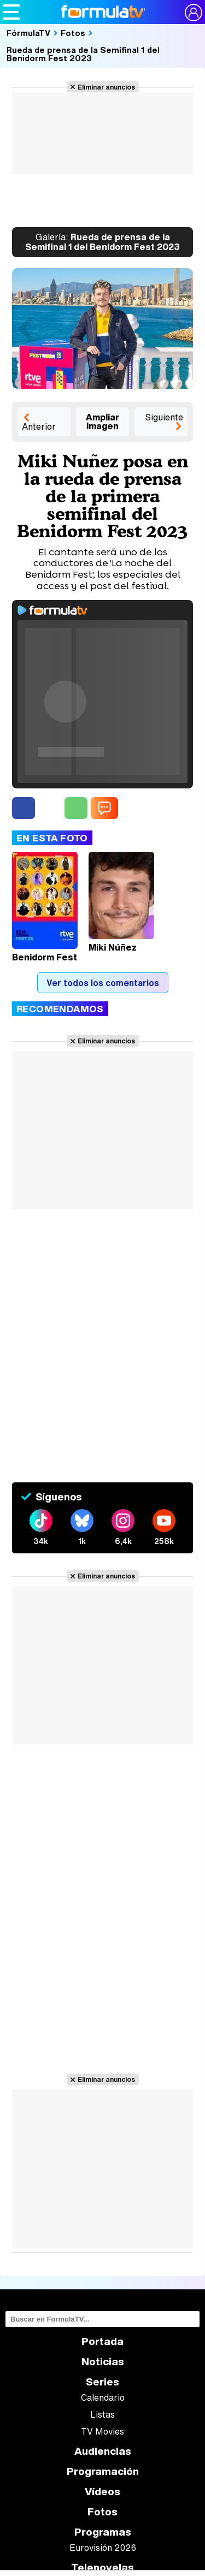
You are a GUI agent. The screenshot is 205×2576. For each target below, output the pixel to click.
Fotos (73, 33)
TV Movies (102, 2431)
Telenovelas (102, 2567)
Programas (102, 2532)
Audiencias (102, 2451)
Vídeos (102, 2491)
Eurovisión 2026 (102, 2547)
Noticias (102, 2361)
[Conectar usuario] (193, 12)
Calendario (103, 2397)
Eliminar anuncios (106, 87)
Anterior (39, 426)
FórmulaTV (28, 33)
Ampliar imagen (102, 421)
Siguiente (164, 417)
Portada (102, 2341)
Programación (103, 2471)
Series (102, 2382)
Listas (102, 2414)
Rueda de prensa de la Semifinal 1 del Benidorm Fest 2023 (83, 54)
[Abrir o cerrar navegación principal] (11, 12)
